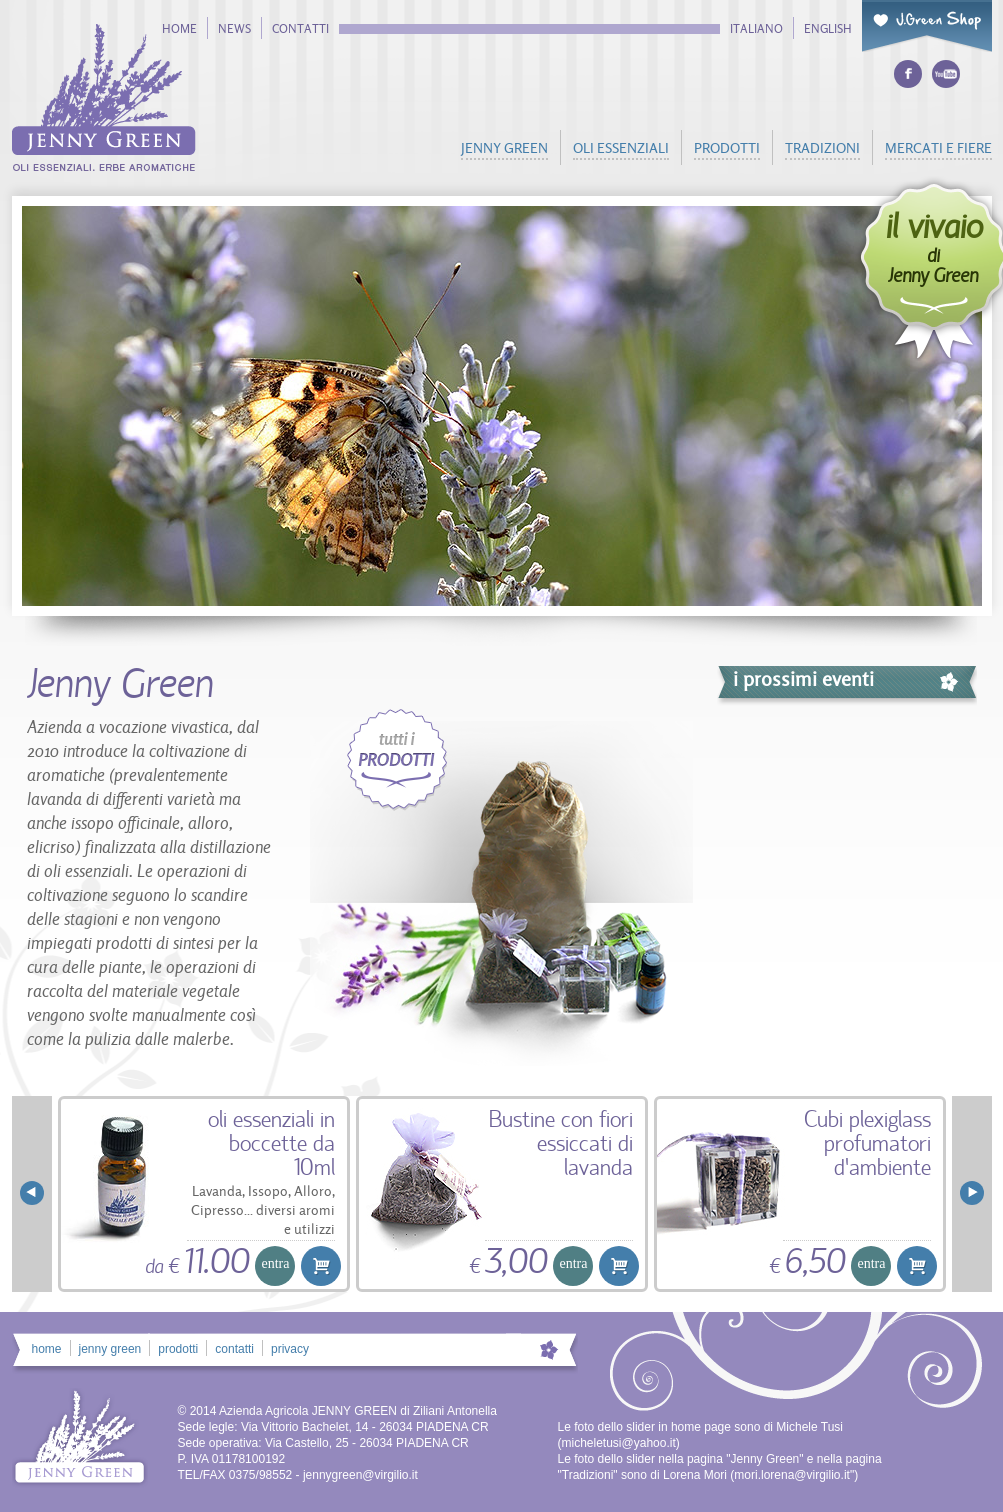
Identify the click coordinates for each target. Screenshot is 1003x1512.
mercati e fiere (938, 147)
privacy (290, 1349)
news (234, 28)
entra (276, 1263)
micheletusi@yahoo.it (619, 1443)
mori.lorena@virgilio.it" (794, 1475)
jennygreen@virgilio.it (360, 1475)
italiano (756, 28)
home (179, 28)
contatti (300, 28)
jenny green (504, 147)
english (828, 28)
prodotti (727, 147)
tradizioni (822, 147)
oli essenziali (621, 147)
